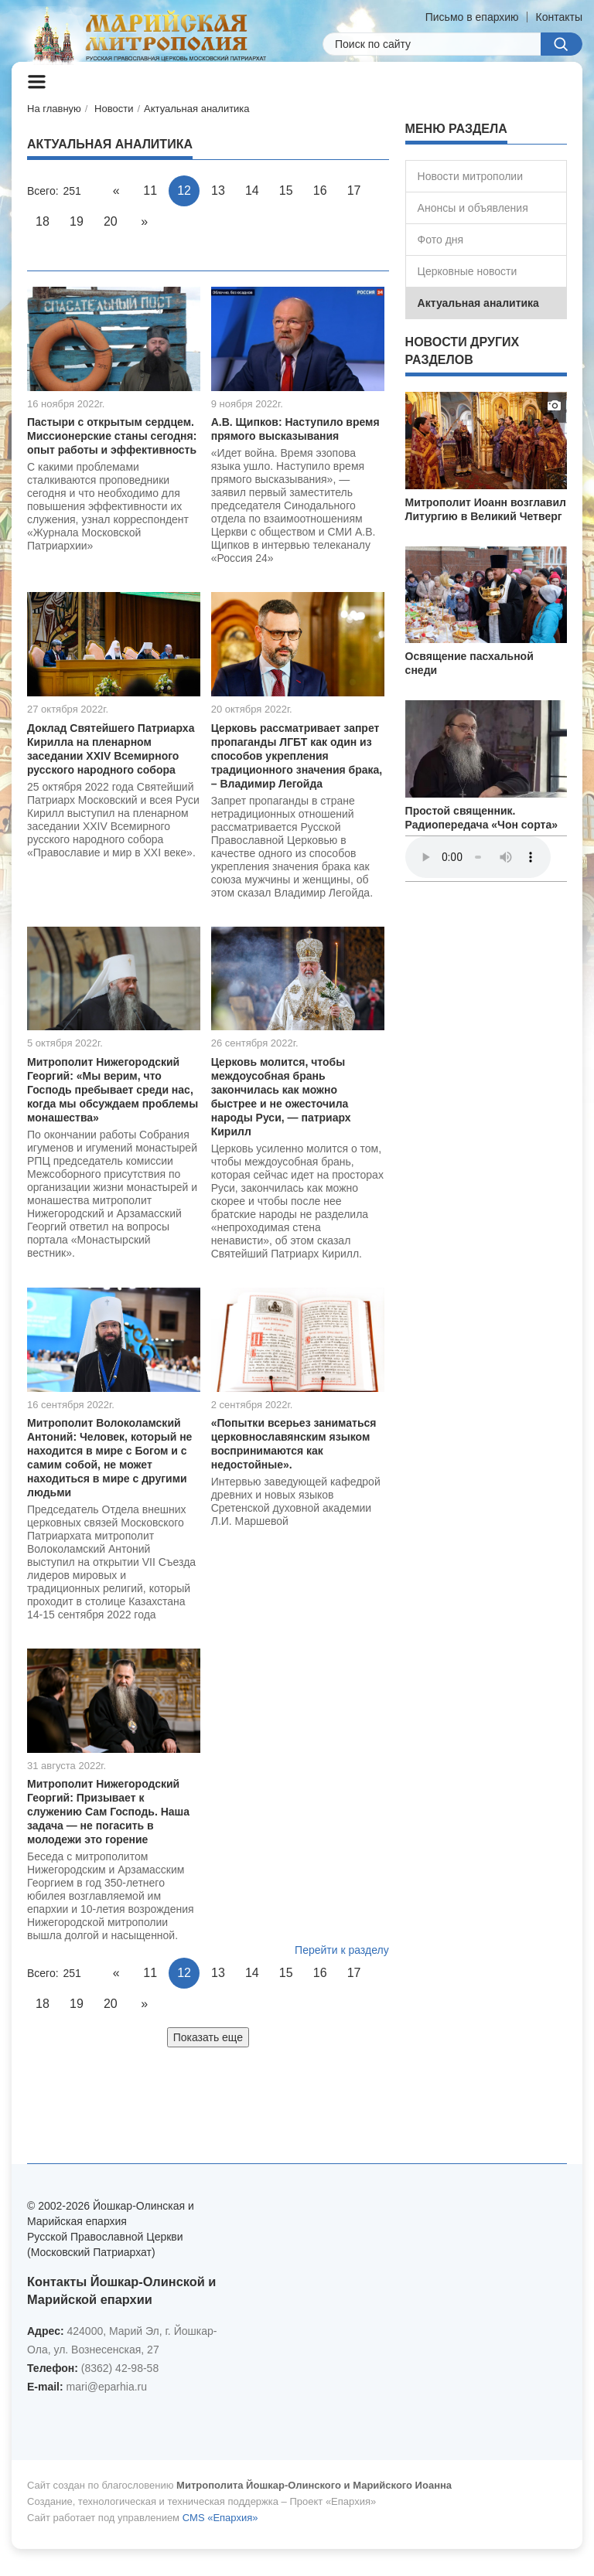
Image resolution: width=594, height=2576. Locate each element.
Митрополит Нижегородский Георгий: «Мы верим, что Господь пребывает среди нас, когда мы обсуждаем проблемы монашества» (112, 1090)
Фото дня (441, 239)
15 (286, 190)
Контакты (559, 17)
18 (43, 221)
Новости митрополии (470, 176)
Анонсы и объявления (473, 208)
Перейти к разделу (342, 1950)
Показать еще (208, 2037)
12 (184, 190)
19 (77, 221)
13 (218, 190)
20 (111, 221)
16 (320, 190)
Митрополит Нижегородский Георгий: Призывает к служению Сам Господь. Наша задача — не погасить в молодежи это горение (108, 1812)
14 (252, 190)
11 (150, 190)
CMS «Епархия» (220, 2517)
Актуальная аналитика (197, 108)
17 (354, 190)
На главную (54, 108)
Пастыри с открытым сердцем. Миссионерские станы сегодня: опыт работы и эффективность (111, 436)
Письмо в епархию (472, 17)
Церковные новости (467, 271)
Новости (113, 108)
